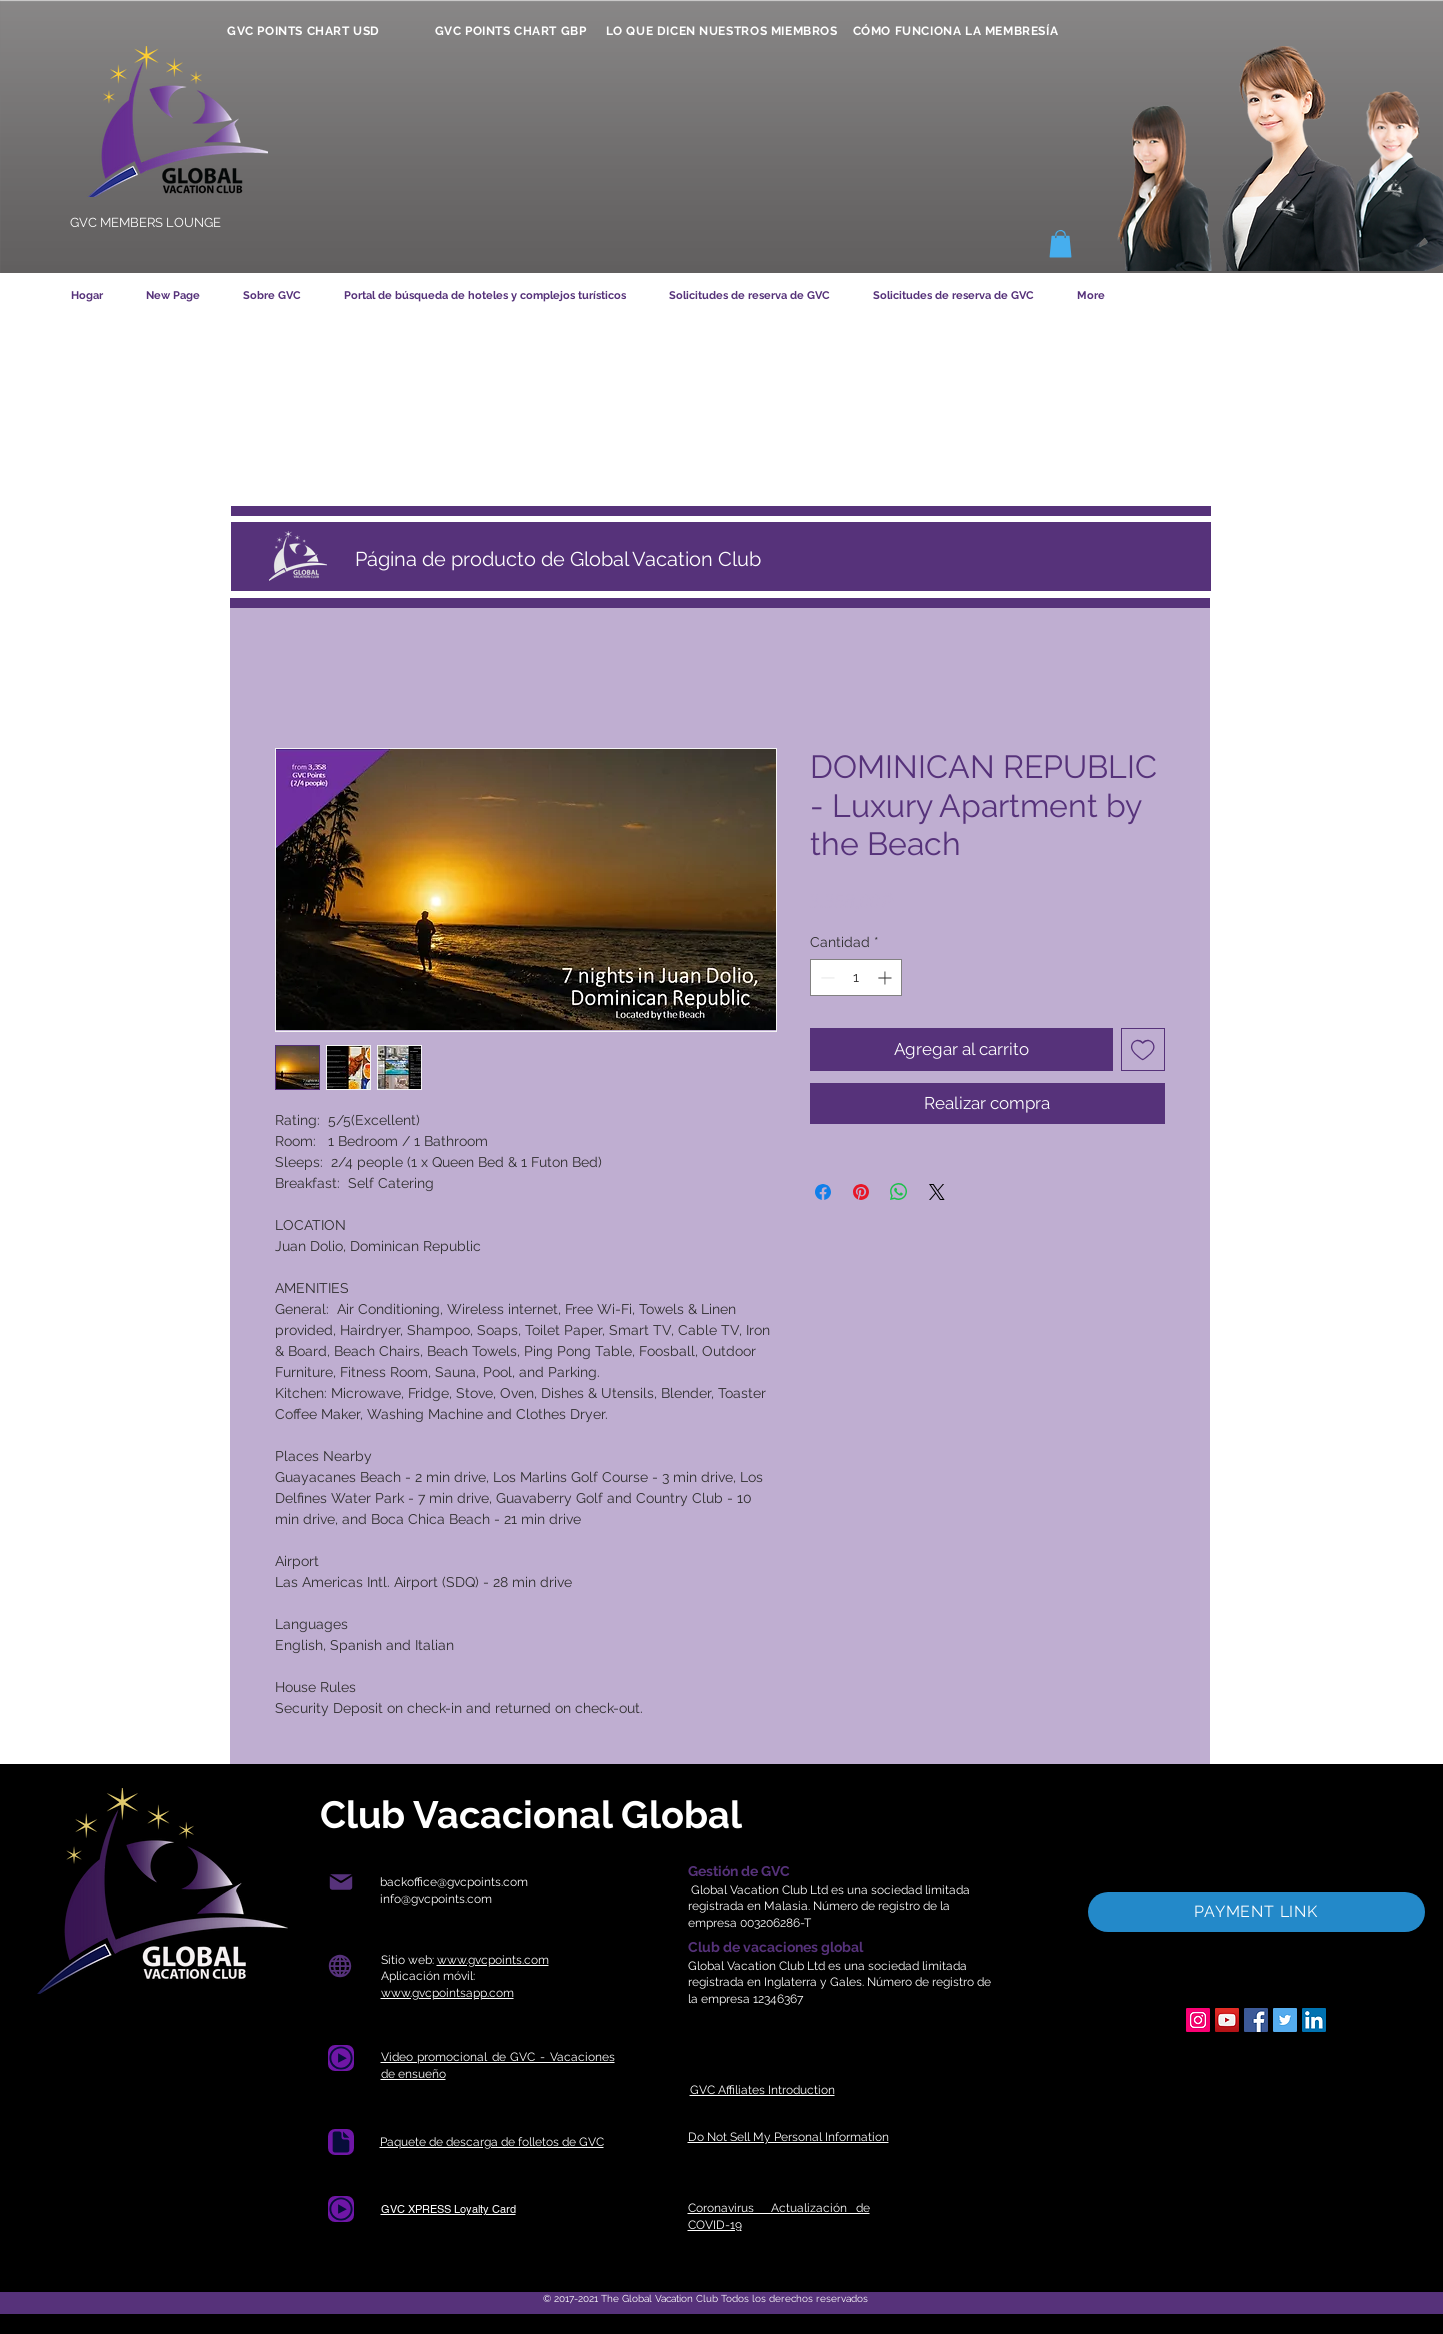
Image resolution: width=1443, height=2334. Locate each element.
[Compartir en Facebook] (823, 1192)
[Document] (341, 2058)
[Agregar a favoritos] (1143, 1050)
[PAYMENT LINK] (1256, 1912)
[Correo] (341, 1882)
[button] (1060, 243)
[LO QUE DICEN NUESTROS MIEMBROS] (722, 31)
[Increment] (886, 977)
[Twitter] (1285, 2020)
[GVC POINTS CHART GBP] (511, 31)
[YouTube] (1227, 2020)
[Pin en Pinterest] (861, 1192)
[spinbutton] (856, 977)
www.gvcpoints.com (493, 1960)
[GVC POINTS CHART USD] (304, 31)
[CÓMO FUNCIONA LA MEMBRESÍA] (956, 31)
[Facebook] (1256, 2020)
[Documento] (341, 2142)
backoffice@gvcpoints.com (454, 1882)
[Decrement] (825, 977)
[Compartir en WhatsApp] (899, 1192)
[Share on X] (937, 1192)
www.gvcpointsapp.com (447, 1993)
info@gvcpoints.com (436, 1899)
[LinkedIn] (1314, 2020)
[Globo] (340, 1966)
